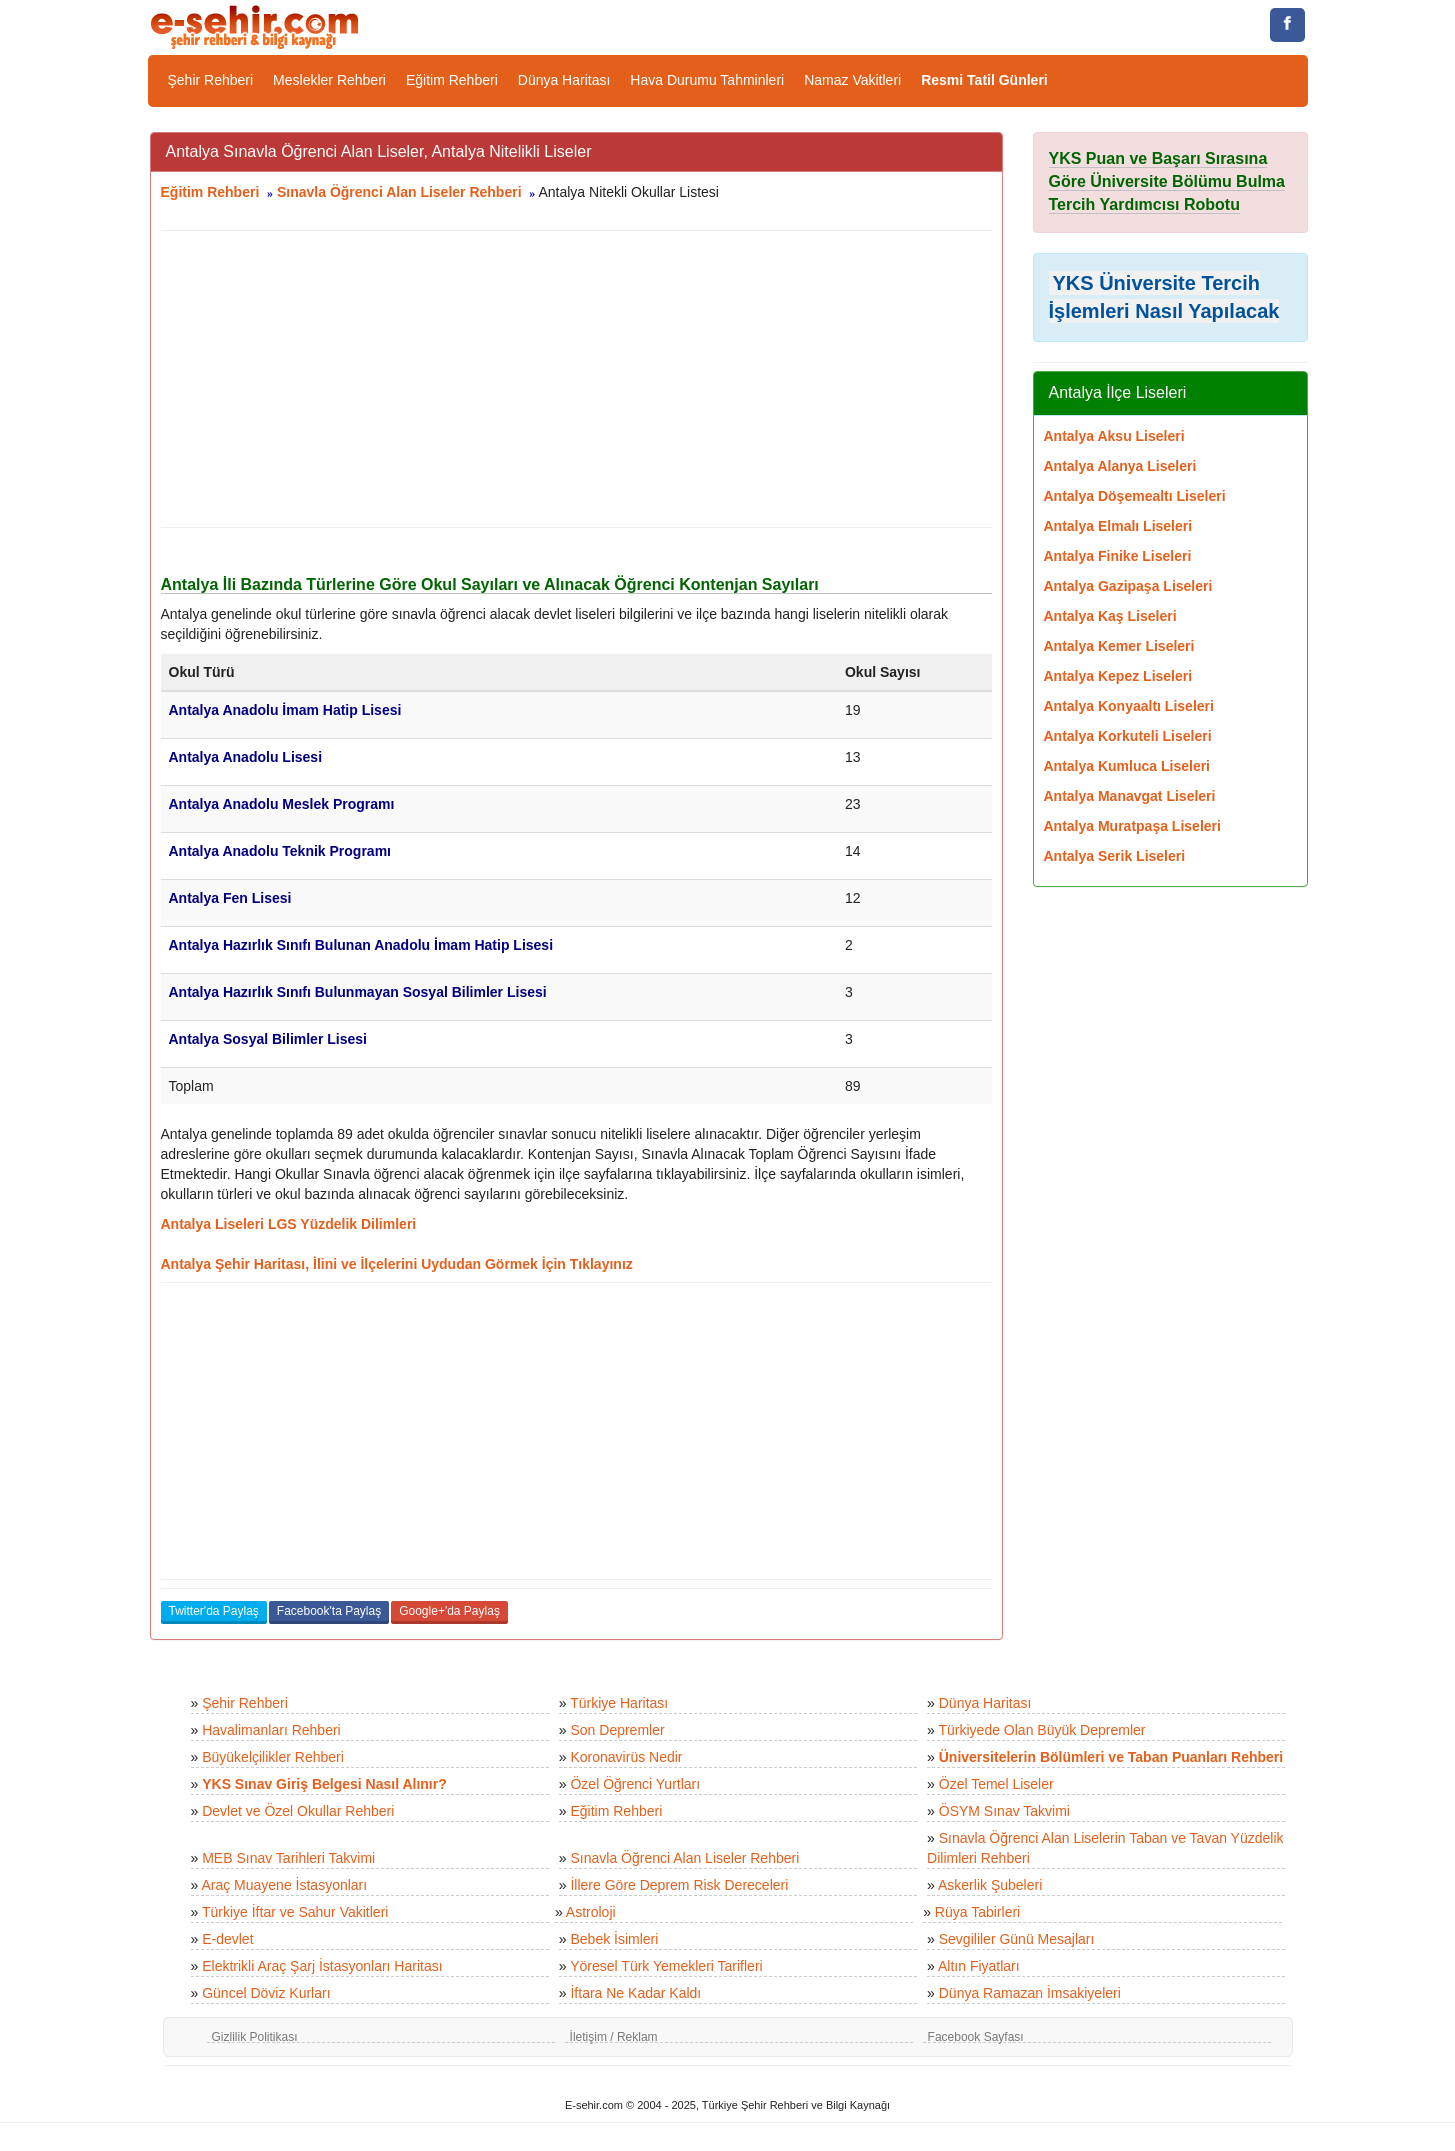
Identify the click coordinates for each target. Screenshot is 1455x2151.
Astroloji (591, 1912)
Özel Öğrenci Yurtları (635, 1784)
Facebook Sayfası (976, 2037)
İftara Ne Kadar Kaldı (635, 1993)
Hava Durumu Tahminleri (707, 80)
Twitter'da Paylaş (214, 1611)
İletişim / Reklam (614, 2037)
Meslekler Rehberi (329, 80)
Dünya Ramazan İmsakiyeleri (1030, 1993)
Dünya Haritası (564, 80)
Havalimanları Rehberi (271, 1730)
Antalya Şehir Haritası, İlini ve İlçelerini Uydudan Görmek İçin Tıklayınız (397, 1264)
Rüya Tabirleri (977, 1912)
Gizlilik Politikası (255, 2037)
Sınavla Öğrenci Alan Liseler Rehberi (399, 192)
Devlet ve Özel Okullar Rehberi (298, 1811)
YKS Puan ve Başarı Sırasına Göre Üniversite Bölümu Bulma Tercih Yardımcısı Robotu (1167, 181)
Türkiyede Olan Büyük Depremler (1042, 1730)
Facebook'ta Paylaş (329, 1611)
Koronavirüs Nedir (626, 1757)
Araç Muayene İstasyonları (284, 1885)
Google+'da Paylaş (449, 1611)
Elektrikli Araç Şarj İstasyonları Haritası (322, 1966)
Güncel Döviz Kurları (266, 1993)
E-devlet (227, 1939)
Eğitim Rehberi (452, 80)
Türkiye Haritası (619, 1703)
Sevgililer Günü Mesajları (1017, 1939)
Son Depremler (617, 1730)
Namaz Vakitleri (852, 80)
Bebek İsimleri (614, 1939)
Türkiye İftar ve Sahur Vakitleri (295, 1912)
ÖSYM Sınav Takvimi (1004, 1811)
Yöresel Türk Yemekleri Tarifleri (666, 1966)
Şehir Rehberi (211, 80)
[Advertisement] (576, 379)
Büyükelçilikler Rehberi (273, 1757)
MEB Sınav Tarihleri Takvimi (288, 1858)
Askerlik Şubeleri (990, 1885)
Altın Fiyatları (979, 1966)
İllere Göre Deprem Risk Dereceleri (679, 1885)
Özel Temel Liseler (996, 1784)
